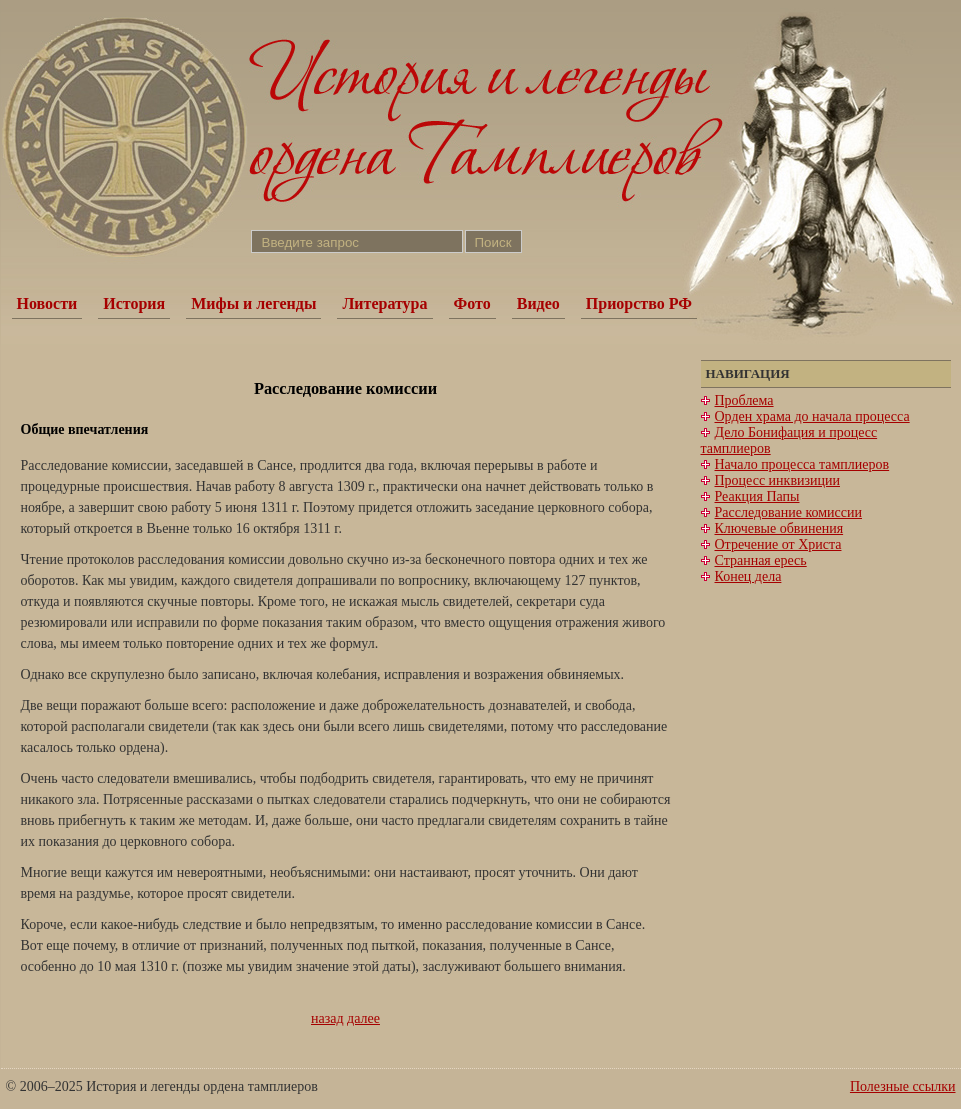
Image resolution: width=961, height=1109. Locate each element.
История (134, 303)
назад (327, 1018)
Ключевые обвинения (779, 528)
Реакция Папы (757, 496)
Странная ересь (761, 560)
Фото (472, 303)
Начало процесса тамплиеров (802, 464)
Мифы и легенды (253, 303)
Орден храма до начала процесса (812, 416)
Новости (47, 303)
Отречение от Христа (778, 544)
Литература (384, 303)
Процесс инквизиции (777, 480)
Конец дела (748, 576)
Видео (538, 303)
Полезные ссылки (903, 1086)
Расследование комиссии (789, 512)
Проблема (744, 400)
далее (363, 1018)
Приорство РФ (639, 303)
